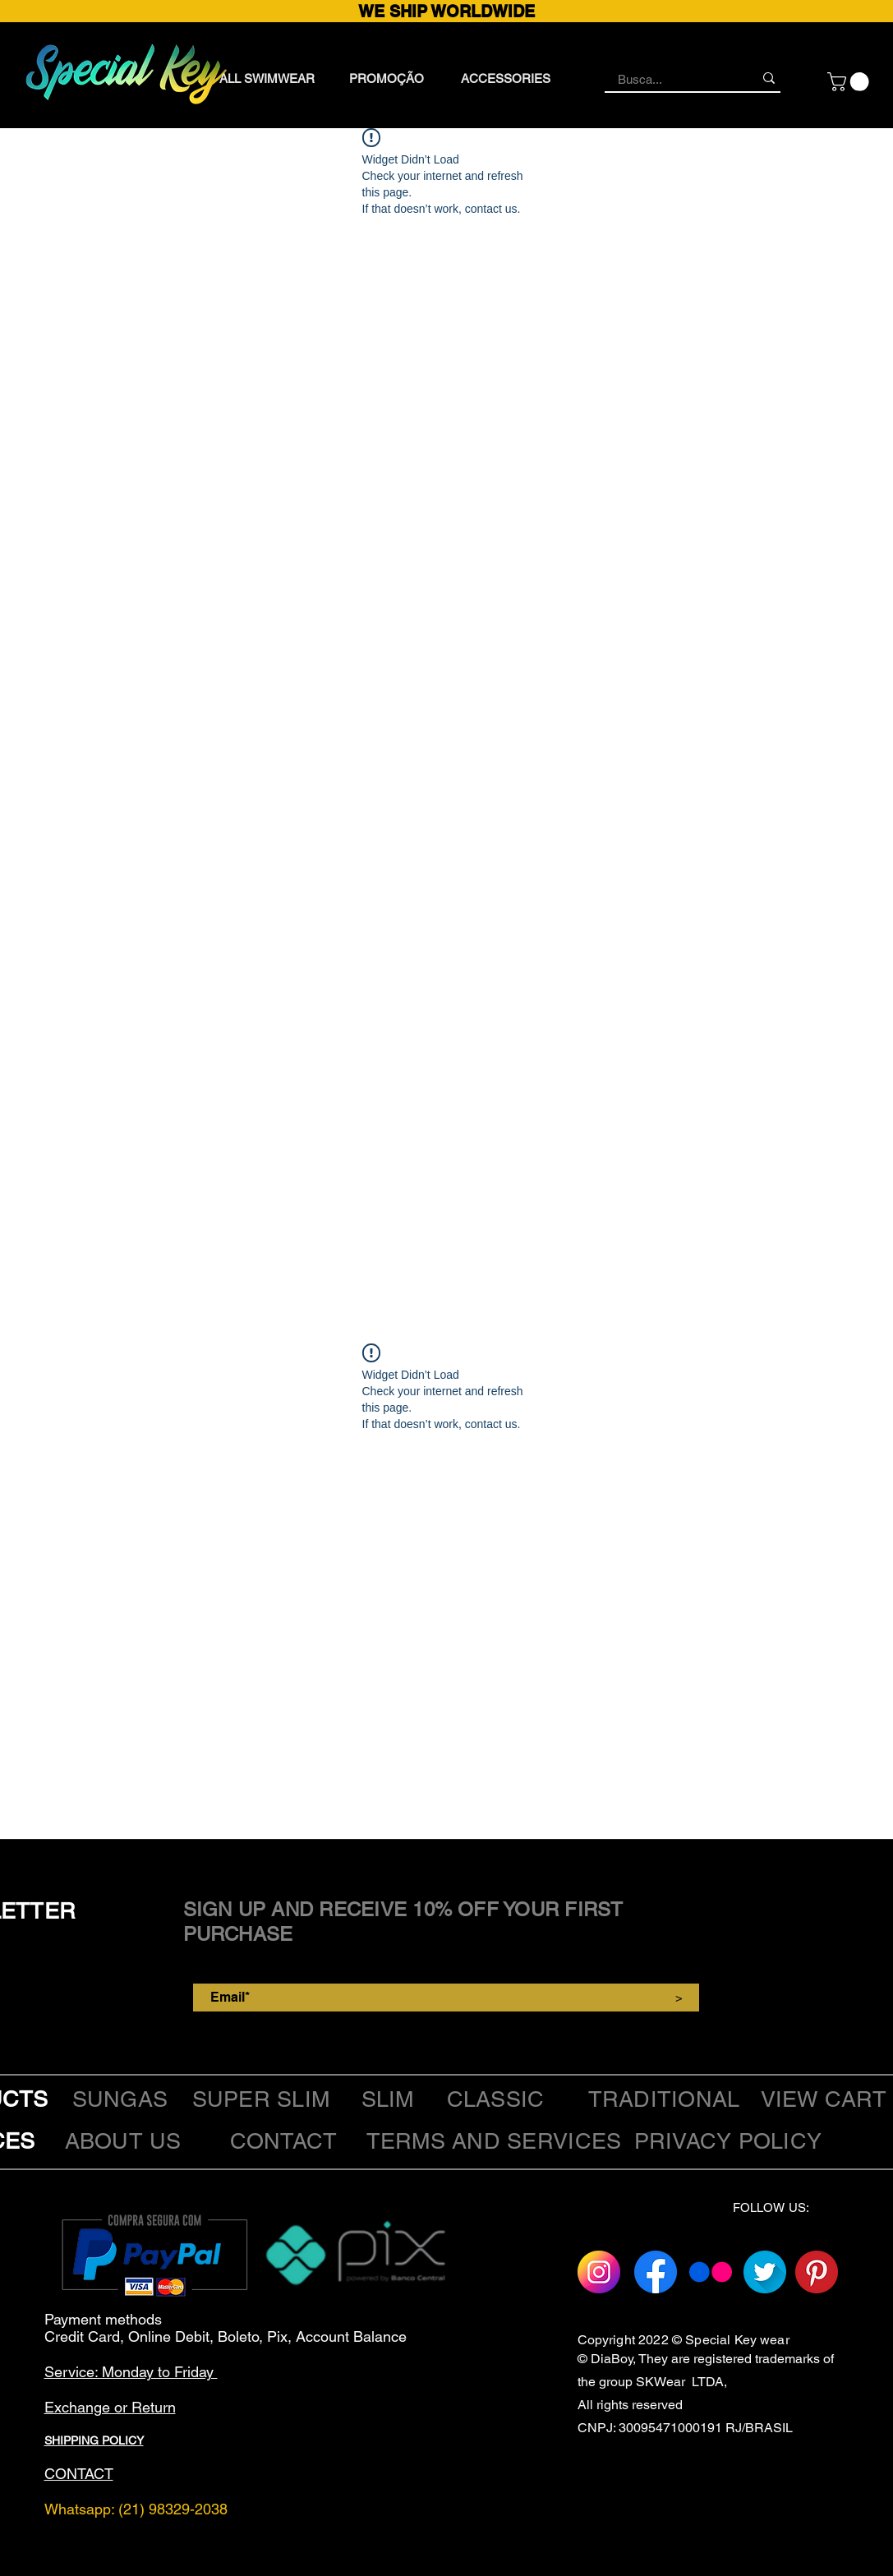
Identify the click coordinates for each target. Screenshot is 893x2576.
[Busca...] (673, 79)
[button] (850, 81)
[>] (679, 1997)
